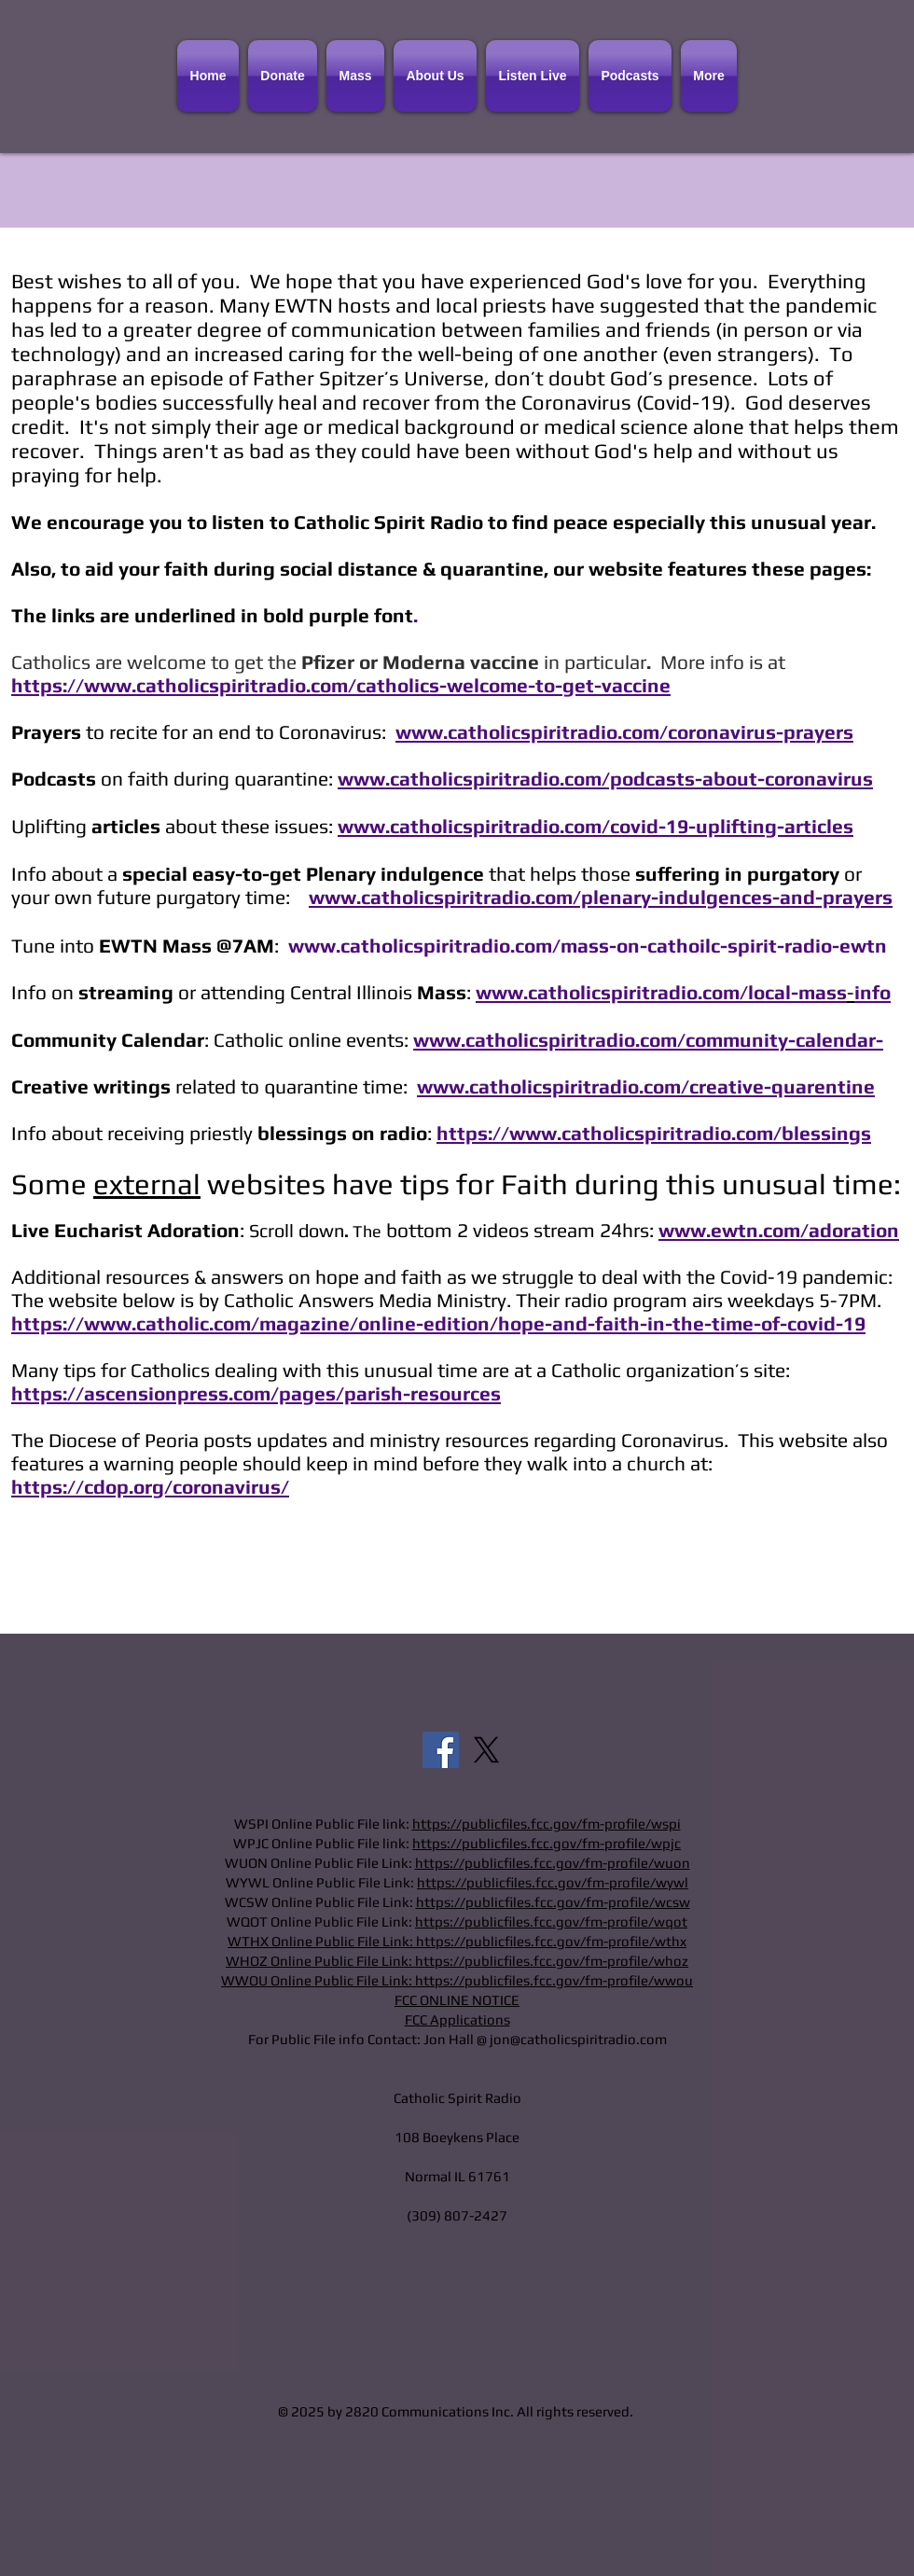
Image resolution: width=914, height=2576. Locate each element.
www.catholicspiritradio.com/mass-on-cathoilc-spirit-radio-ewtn (587, 945)
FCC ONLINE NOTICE (457, 2000)
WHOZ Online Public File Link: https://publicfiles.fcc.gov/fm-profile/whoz (457, 1961)
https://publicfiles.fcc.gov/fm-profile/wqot (551, 1921)
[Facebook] (440, 1750)
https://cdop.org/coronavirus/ (150, 1486)
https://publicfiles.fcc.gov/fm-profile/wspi (546, 1823)
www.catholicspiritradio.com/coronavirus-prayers (624, 732)
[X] (486, 1750)
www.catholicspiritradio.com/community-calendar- (648, 1039)
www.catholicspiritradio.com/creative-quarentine (646, 1086)
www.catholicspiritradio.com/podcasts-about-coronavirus (605, 778)
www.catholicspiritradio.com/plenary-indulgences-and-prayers (601, 897)
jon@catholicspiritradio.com (578, 2039)
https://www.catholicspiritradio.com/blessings (653, 1133)
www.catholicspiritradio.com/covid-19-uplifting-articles (595, 826)
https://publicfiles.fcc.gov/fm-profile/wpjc (546, 1843)
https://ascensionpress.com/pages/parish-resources (256, 1393)
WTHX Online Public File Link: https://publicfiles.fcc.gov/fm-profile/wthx (457, 1941)
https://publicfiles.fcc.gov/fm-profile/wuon (552, 1863)
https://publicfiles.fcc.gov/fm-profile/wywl (552, 1882)
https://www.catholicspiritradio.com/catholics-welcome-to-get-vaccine (341, 685)
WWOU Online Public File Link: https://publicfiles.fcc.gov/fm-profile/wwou (457, 1980)
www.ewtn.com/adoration (778, 1230)
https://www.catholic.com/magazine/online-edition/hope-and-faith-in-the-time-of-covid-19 (438, 1323)
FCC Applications (457, 2019)
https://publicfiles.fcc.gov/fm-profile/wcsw (553, 1902)
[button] (532, 76)
